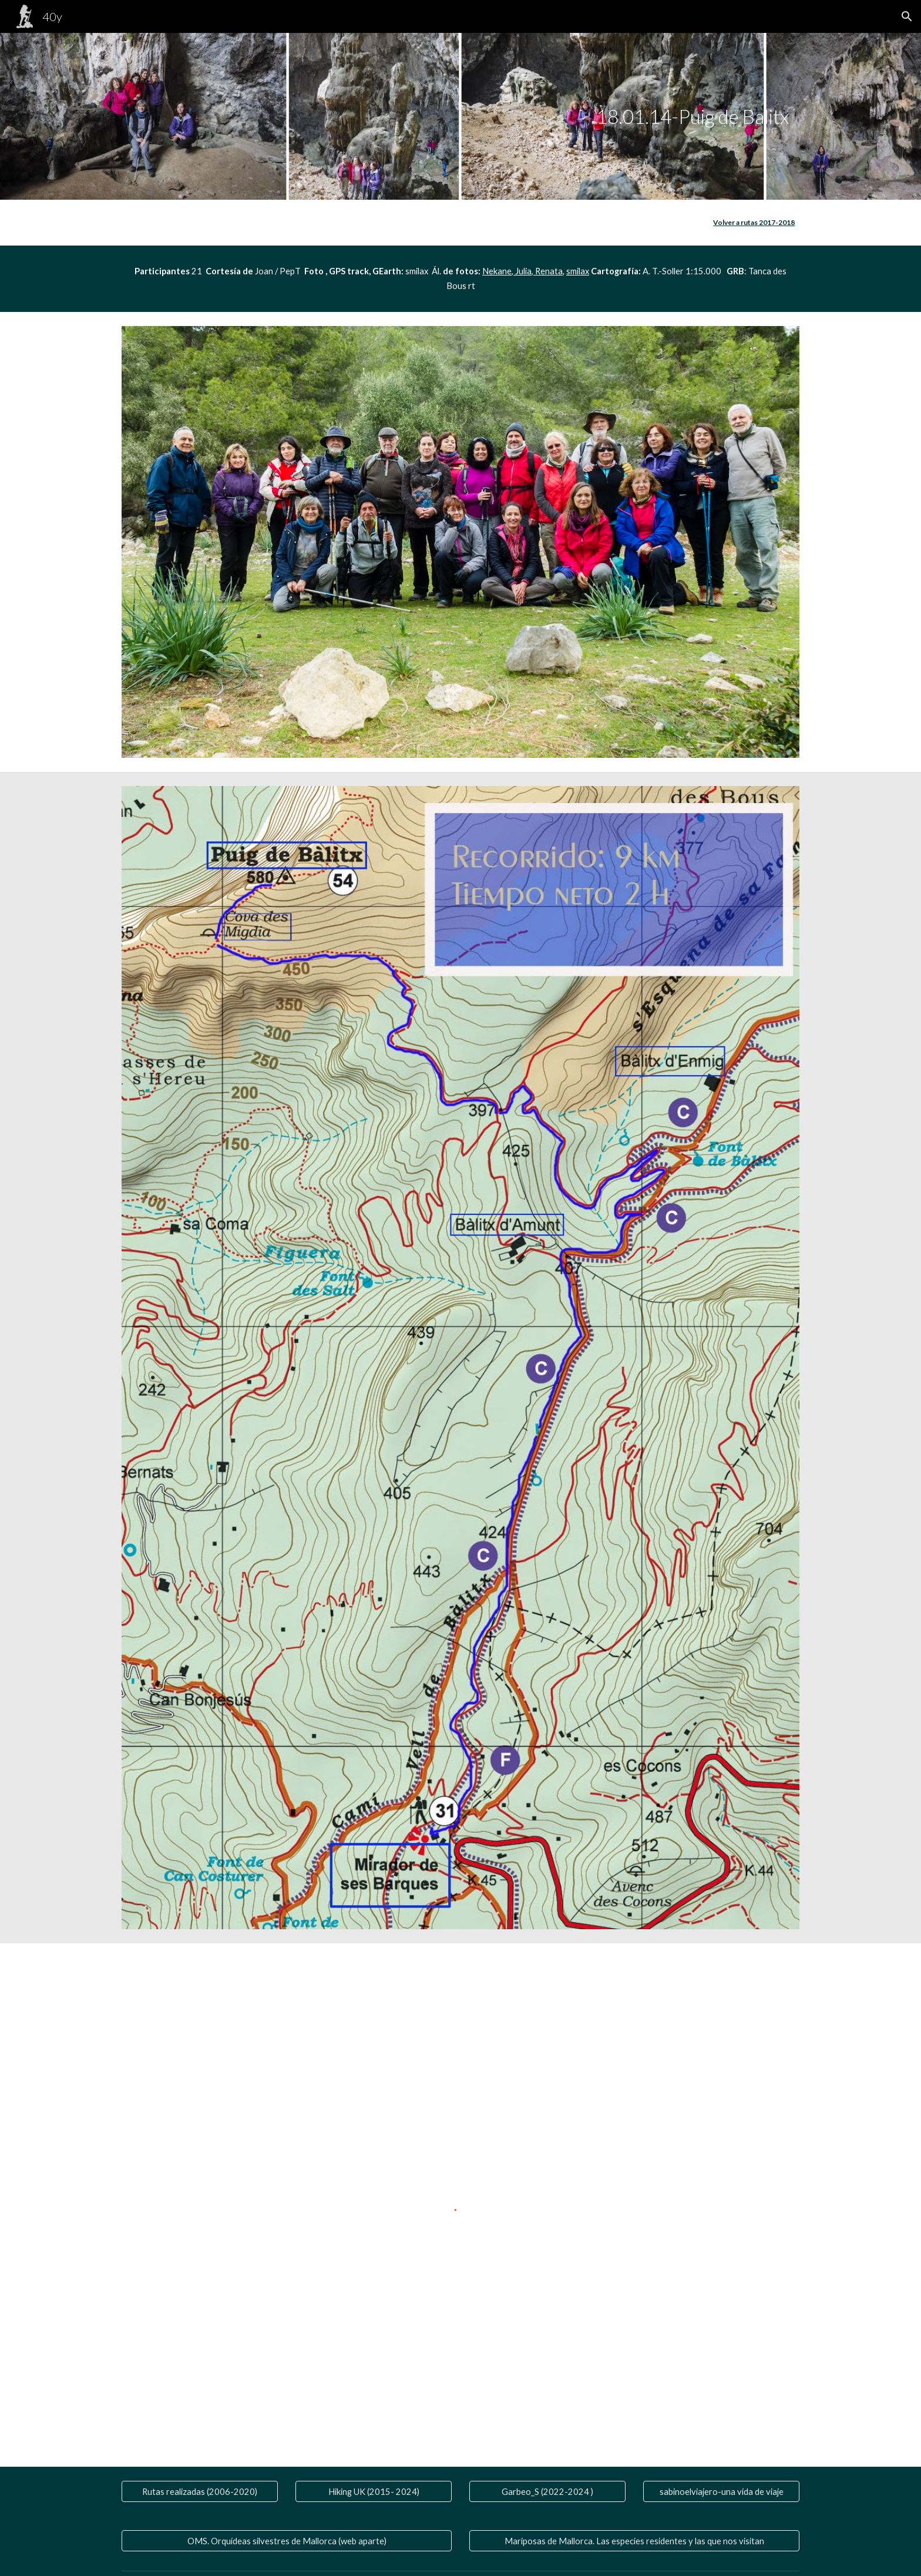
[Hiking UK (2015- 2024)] (373, 2491)
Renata (548, 271)
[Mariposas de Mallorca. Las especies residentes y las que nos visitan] (634, 2540)
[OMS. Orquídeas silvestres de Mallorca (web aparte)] (286, 2540)
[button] (907, 16)
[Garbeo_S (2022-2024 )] (547, 2491)
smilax (577, 271)
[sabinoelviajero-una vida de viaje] (721, 2491)
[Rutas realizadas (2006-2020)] (199, 2491)
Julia (522, 271)
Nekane (497, 271)
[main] (692, 116)
